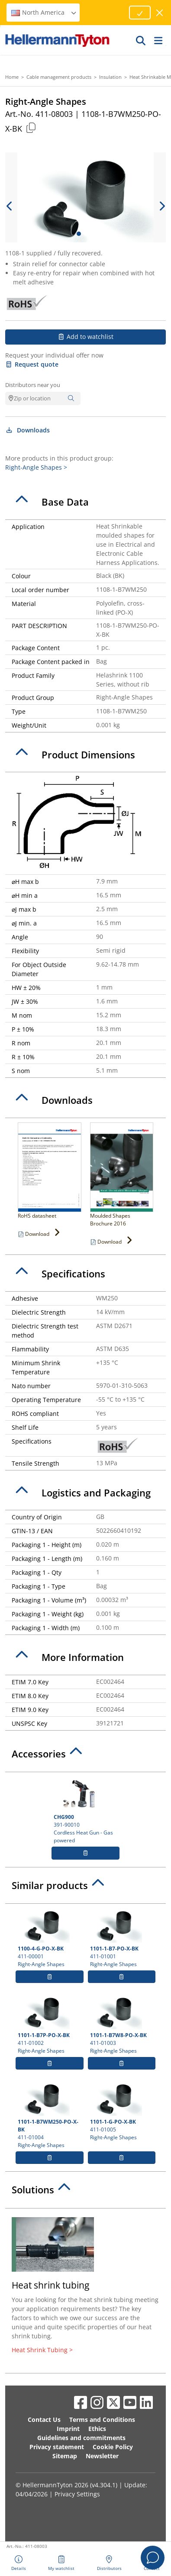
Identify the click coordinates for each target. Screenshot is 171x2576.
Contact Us (44, 2419)
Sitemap (64, 2456)
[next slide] (161, 206)
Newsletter (102, 2456)
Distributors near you (32, 385)
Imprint (68, 2428)
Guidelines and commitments (81, 2438)
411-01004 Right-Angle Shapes (49, 2115)
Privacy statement (56, 2447)
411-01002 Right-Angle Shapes (49, 2024)
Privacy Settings (77, 2494)
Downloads (27, 430)
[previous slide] (9, 206)
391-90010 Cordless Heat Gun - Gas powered (85, 1810)
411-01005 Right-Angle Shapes (122, 2111)
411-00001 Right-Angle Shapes (49, 1938)
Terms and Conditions (102, 2419)
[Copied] (30, 127)
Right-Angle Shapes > (36, 467)
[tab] (85, 502)
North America (44, 12)
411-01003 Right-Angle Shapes (122, 2024)
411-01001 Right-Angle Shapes (122, 1938)
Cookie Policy (113, 2447)
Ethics (97, 2428)
